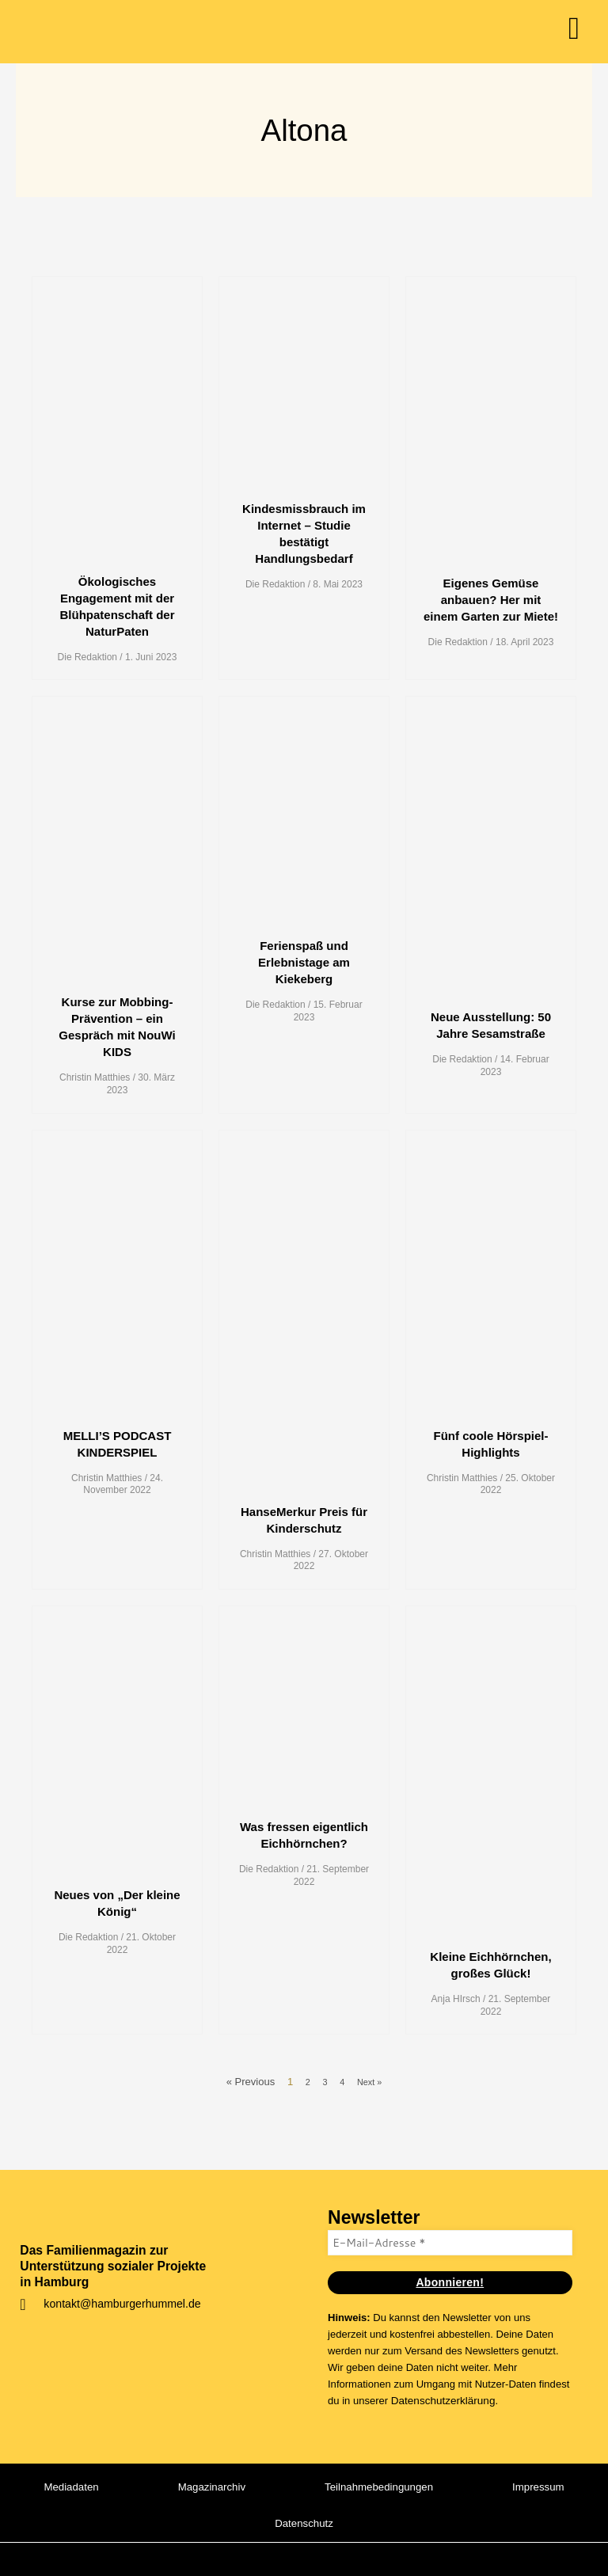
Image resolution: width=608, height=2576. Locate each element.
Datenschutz (372, 2523)
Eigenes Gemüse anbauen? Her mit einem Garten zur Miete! (491, 599)
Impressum (233, 2523)
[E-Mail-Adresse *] (450, 2242)
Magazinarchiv (275, 2486)
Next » (371, 2082)
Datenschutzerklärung (441, 2400)
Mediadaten (129, 2486)
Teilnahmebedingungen (450, 2486)
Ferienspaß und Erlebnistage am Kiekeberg (304, 962)
